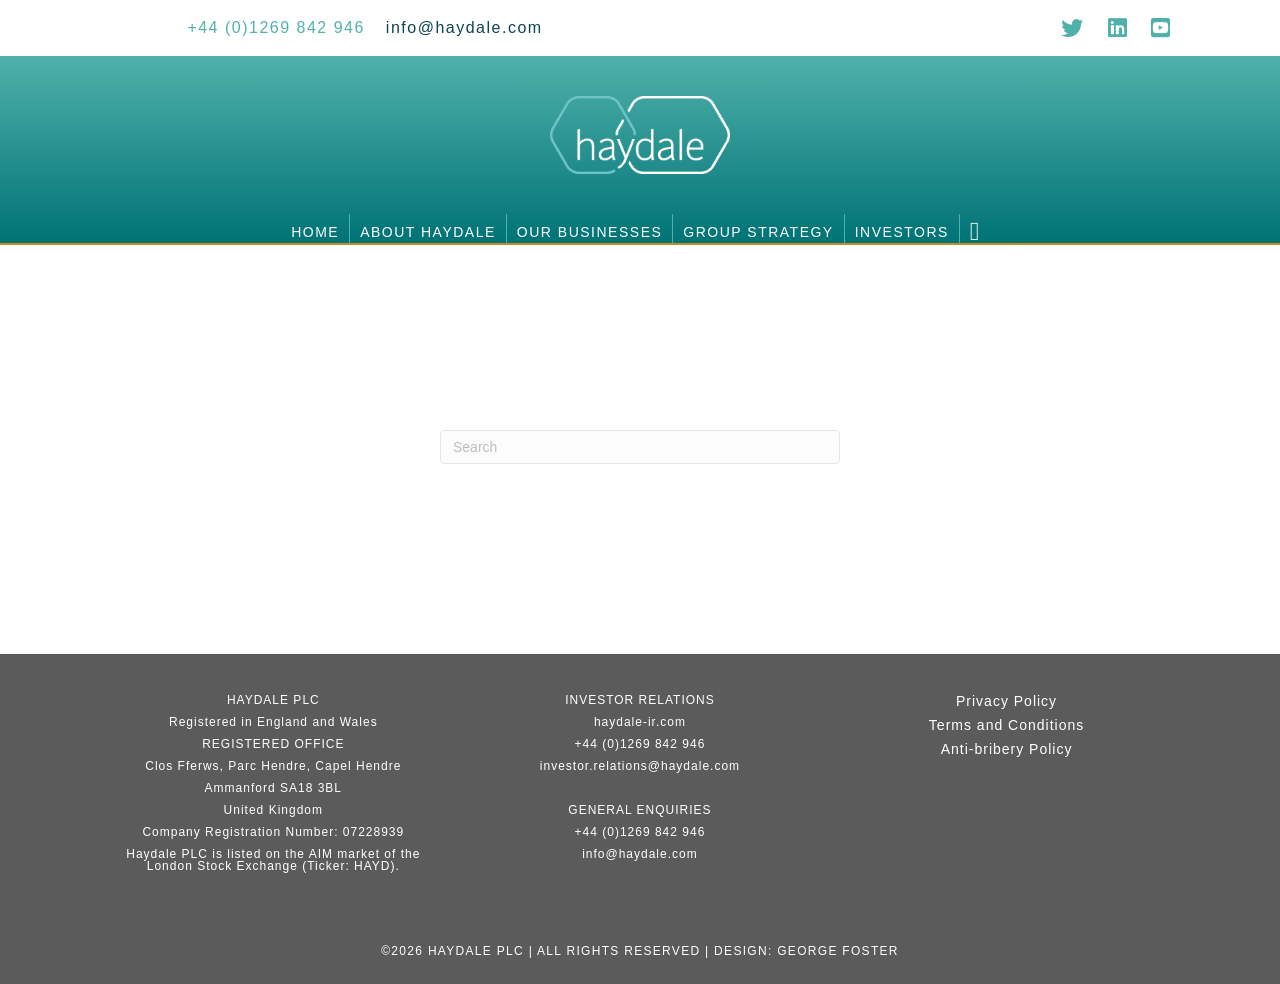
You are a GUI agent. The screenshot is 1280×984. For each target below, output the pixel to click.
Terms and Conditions (1006, 725)
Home (315, 232)
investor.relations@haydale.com (640, 766)
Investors (902, 232)
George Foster (838, 951)
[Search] (640, 447)
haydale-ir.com (640, 722)
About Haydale (428, 232)
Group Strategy (758, 232)
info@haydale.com (640, 854)
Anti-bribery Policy (1007, 749)
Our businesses (589, 232)
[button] (979, 228)
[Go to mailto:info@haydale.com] (464, 27)
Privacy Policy (1006, 701)
